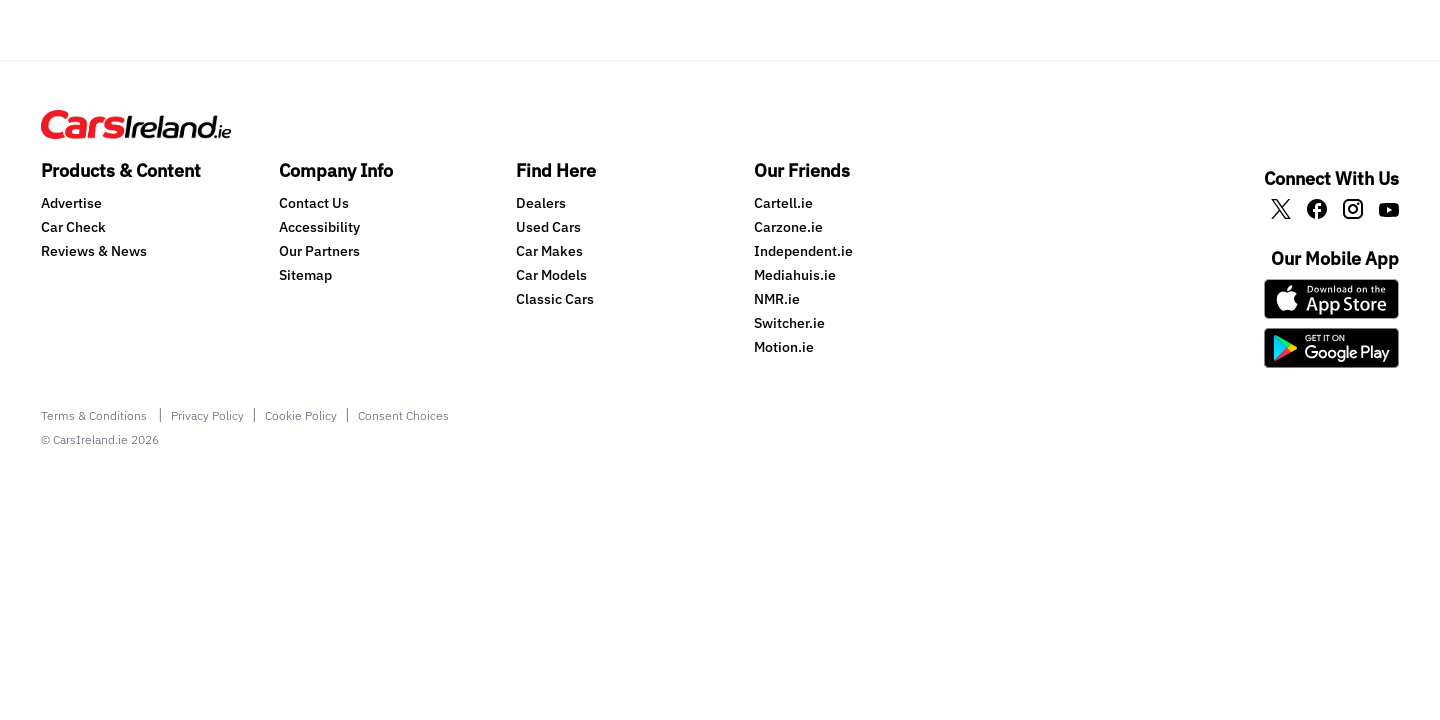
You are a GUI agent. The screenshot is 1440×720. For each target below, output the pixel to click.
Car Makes (549, 251)
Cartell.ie (783, 203)
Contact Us (314, 203)
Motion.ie (784, 347)
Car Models (551, 275)
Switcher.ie (789, 323)
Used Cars (548, 227)
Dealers (541, 203)
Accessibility (319, 227)
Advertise (71, 203)
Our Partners (319, 251)
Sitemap (305, 275)
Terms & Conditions (95, 415)
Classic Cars (555, 299)
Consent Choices (403, 415)
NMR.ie (777, 299)
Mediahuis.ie (795, 275)
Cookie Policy (301, 415)
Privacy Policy (207, 415)
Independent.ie (803, 251)
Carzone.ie (788, 227)
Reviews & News (94, 251)
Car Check (73, 227)
